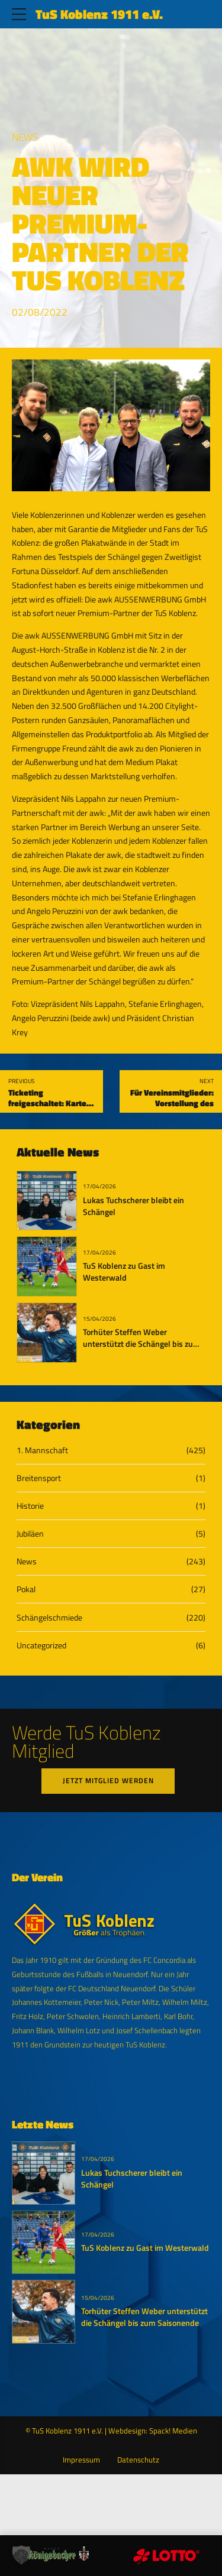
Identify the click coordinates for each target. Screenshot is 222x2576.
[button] (21, 2554)
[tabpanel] (111, 425)
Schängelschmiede (49, 1617)
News (25, 137)
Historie (30, 1505)
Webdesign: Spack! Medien (152, 2432)
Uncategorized (41, 1645)
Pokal (26, 1589)
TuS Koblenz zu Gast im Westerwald (124, 1271)
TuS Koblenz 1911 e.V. (99, 14)
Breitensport (39, 1478)
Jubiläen (30, 1533)
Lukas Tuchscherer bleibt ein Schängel (133, 1206)
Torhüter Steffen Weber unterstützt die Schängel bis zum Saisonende (141, 1344)
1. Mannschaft (42, 1450)
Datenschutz (138, 2461)
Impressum (81, 2461)
